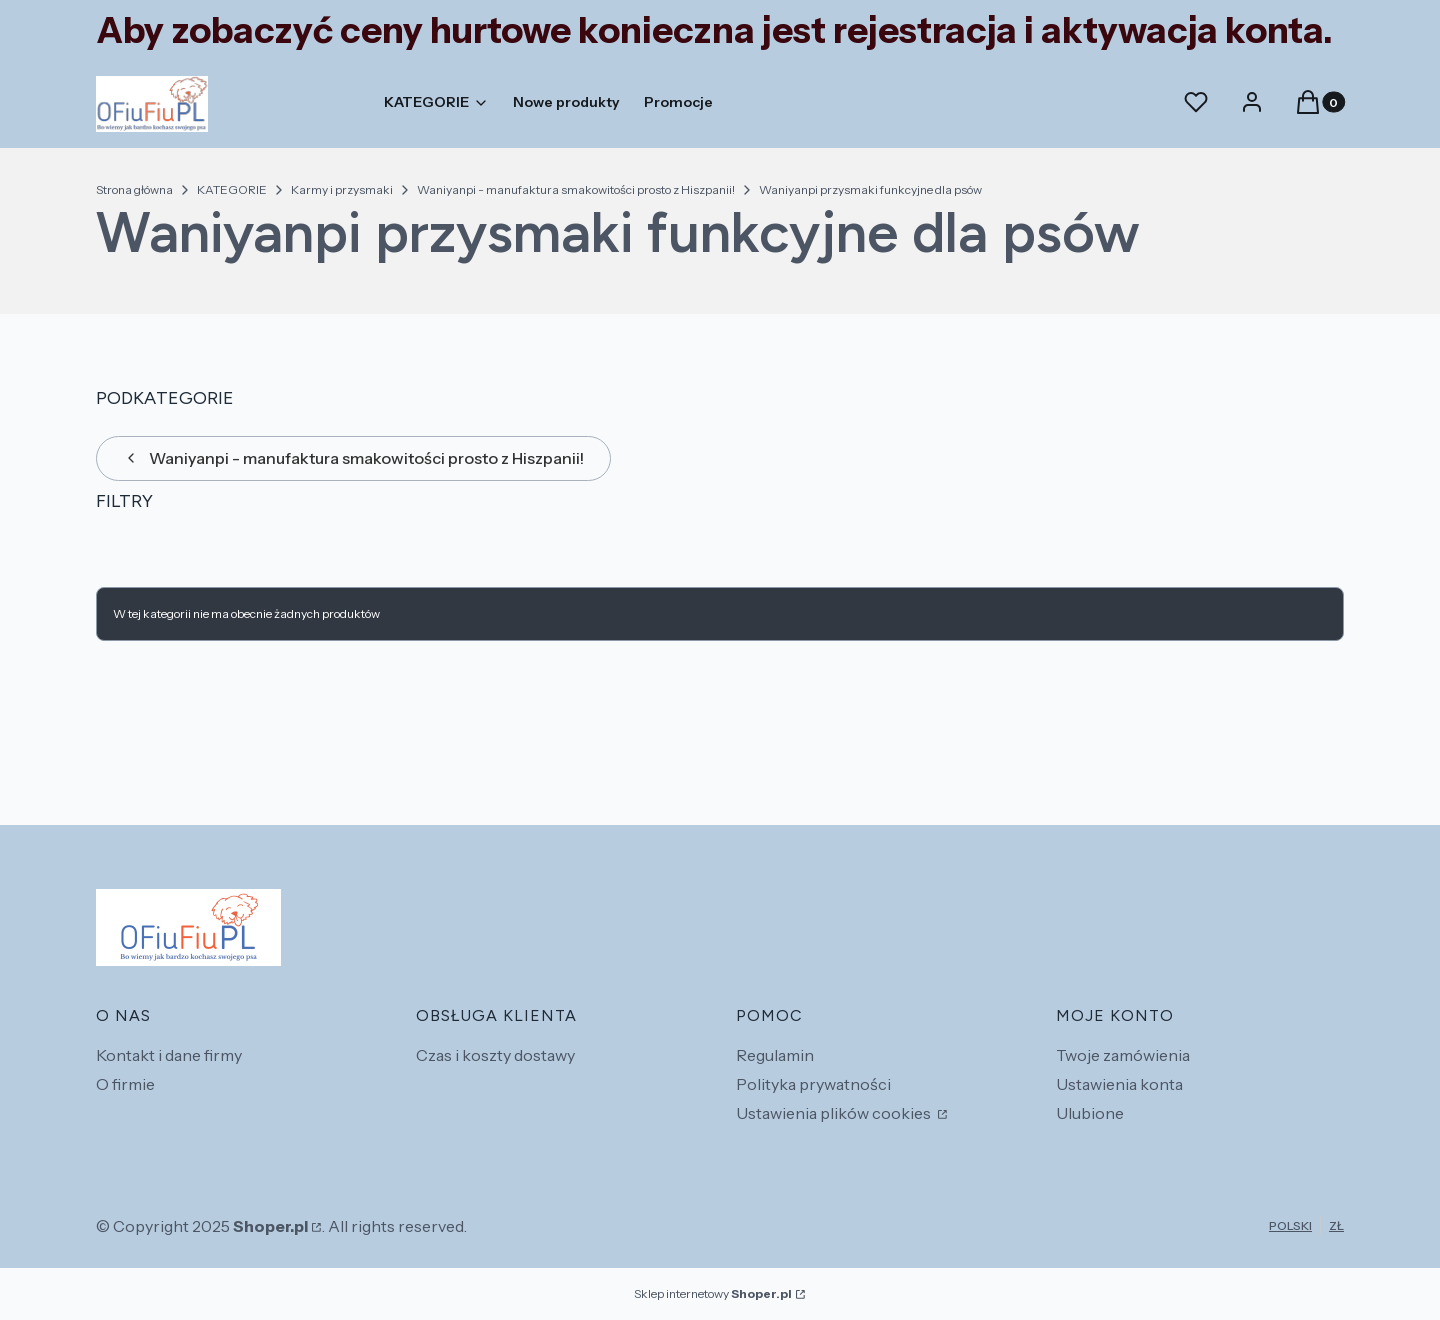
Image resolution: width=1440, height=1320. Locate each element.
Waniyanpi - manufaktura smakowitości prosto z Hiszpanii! (576, 189)
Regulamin (775, 1055)
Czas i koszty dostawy (495, 1055)
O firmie (125, 1084)
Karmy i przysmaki (342, 189)
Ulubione (1090, 1113)
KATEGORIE (232, 189)
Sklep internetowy (713, 1293)
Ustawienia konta (1119, 1084)
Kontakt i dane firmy (169, 1055)
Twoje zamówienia (1123, 1055)
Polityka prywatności (813, 1084)
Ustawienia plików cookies (835, 1113)
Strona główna (134, 189)
